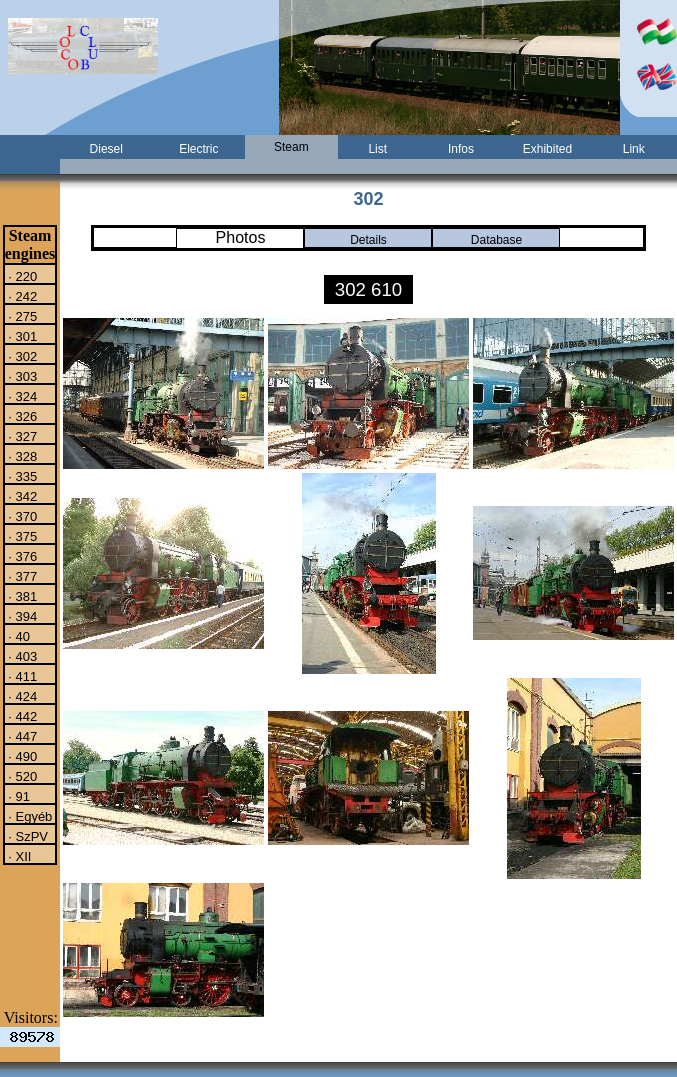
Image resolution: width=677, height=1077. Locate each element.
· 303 (21, 376)
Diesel (106, 149)
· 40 (17, 636)
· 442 (21, 716)
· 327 (21, 436)
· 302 (21, 356)
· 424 (21, 696)
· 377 (21, 576)
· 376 (21, 556)
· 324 (21, 396)
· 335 (21, 476)
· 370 (21, 516)
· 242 (21, 296)
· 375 (21, 536)
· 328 (21, 456)
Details (368, 240)
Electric (198, 149)
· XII (18, 856)
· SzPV (26, 836)
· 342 (21, 496)
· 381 (21, 596)
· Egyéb (29, 816)
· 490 (21, 756)
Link (634, 149)
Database (496, 240)
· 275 (21, 316)
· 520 (21, 776)
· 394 (21, 616)
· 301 (21, 336)
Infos (461, 149)
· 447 (21, 736)
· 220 (21, 276)
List (377, 149)
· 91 (17, 796)
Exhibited (547, 149)
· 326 (21, 416)
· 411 (21, 676)
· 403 (21, 656)
